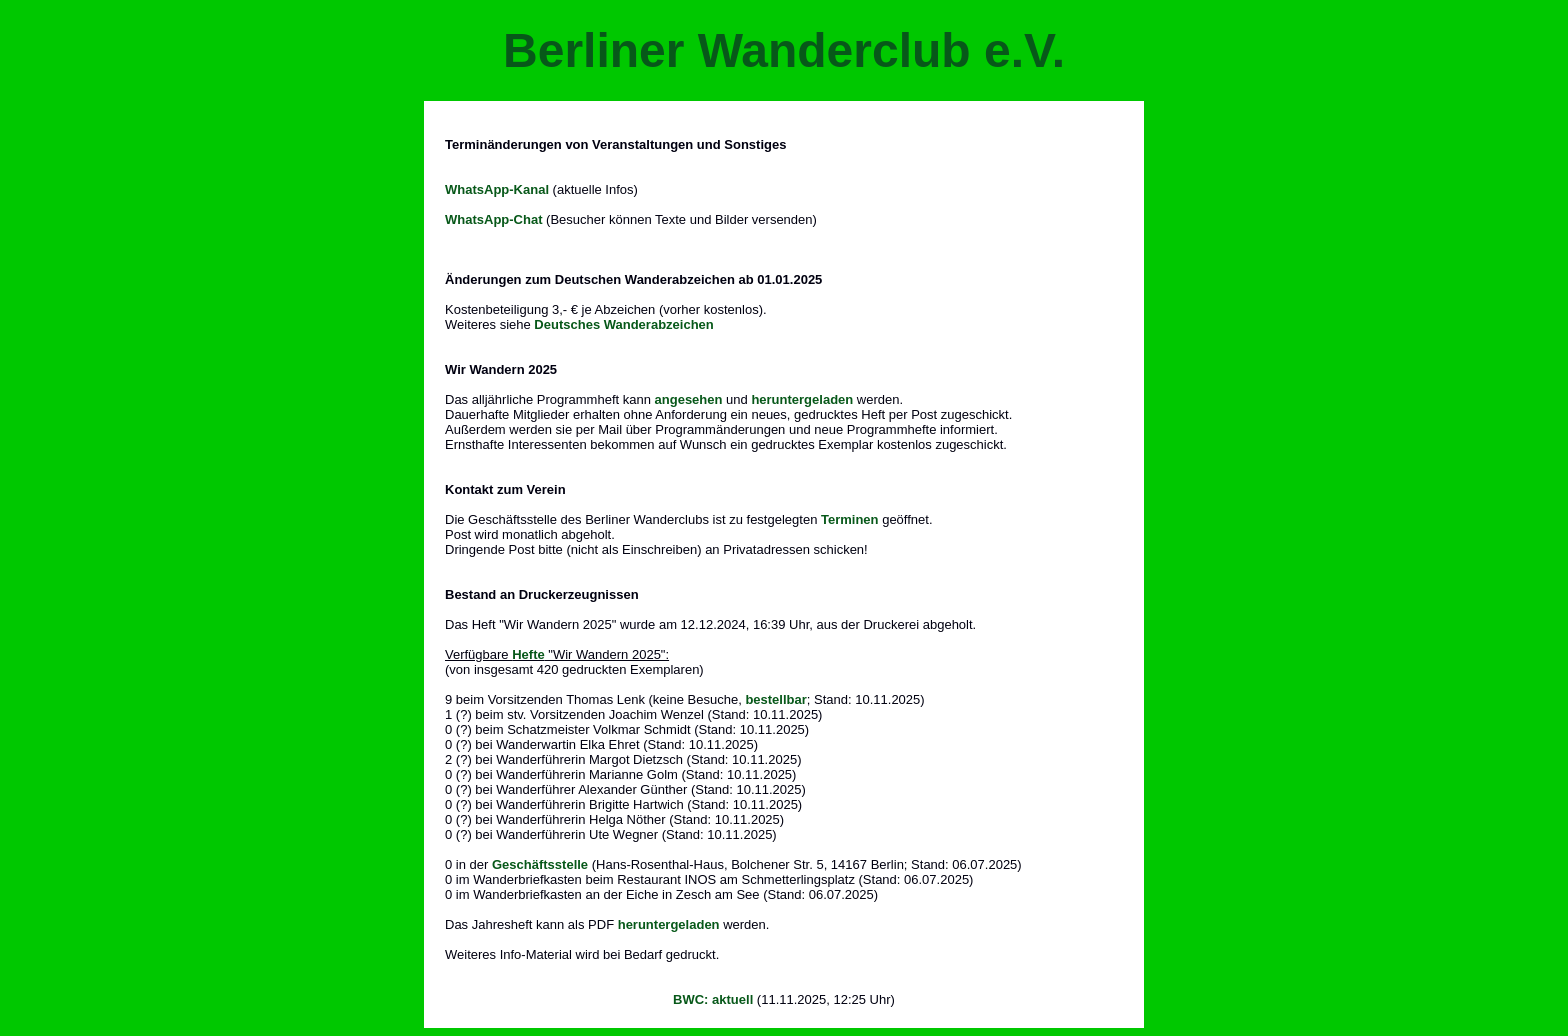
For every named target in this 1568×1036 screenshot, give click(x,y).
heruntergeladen (802, 399)
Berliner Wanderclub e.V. (784, 50)
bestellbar (775, 699)
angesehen (689, 399)
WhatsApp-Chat (494, 219)
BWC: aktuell (713, 999)
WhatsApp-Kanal (497, 189)
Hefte (528, 654)
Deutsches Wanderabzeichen (623, 324)
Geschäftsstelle (540, 864)
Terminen (850, 519)
